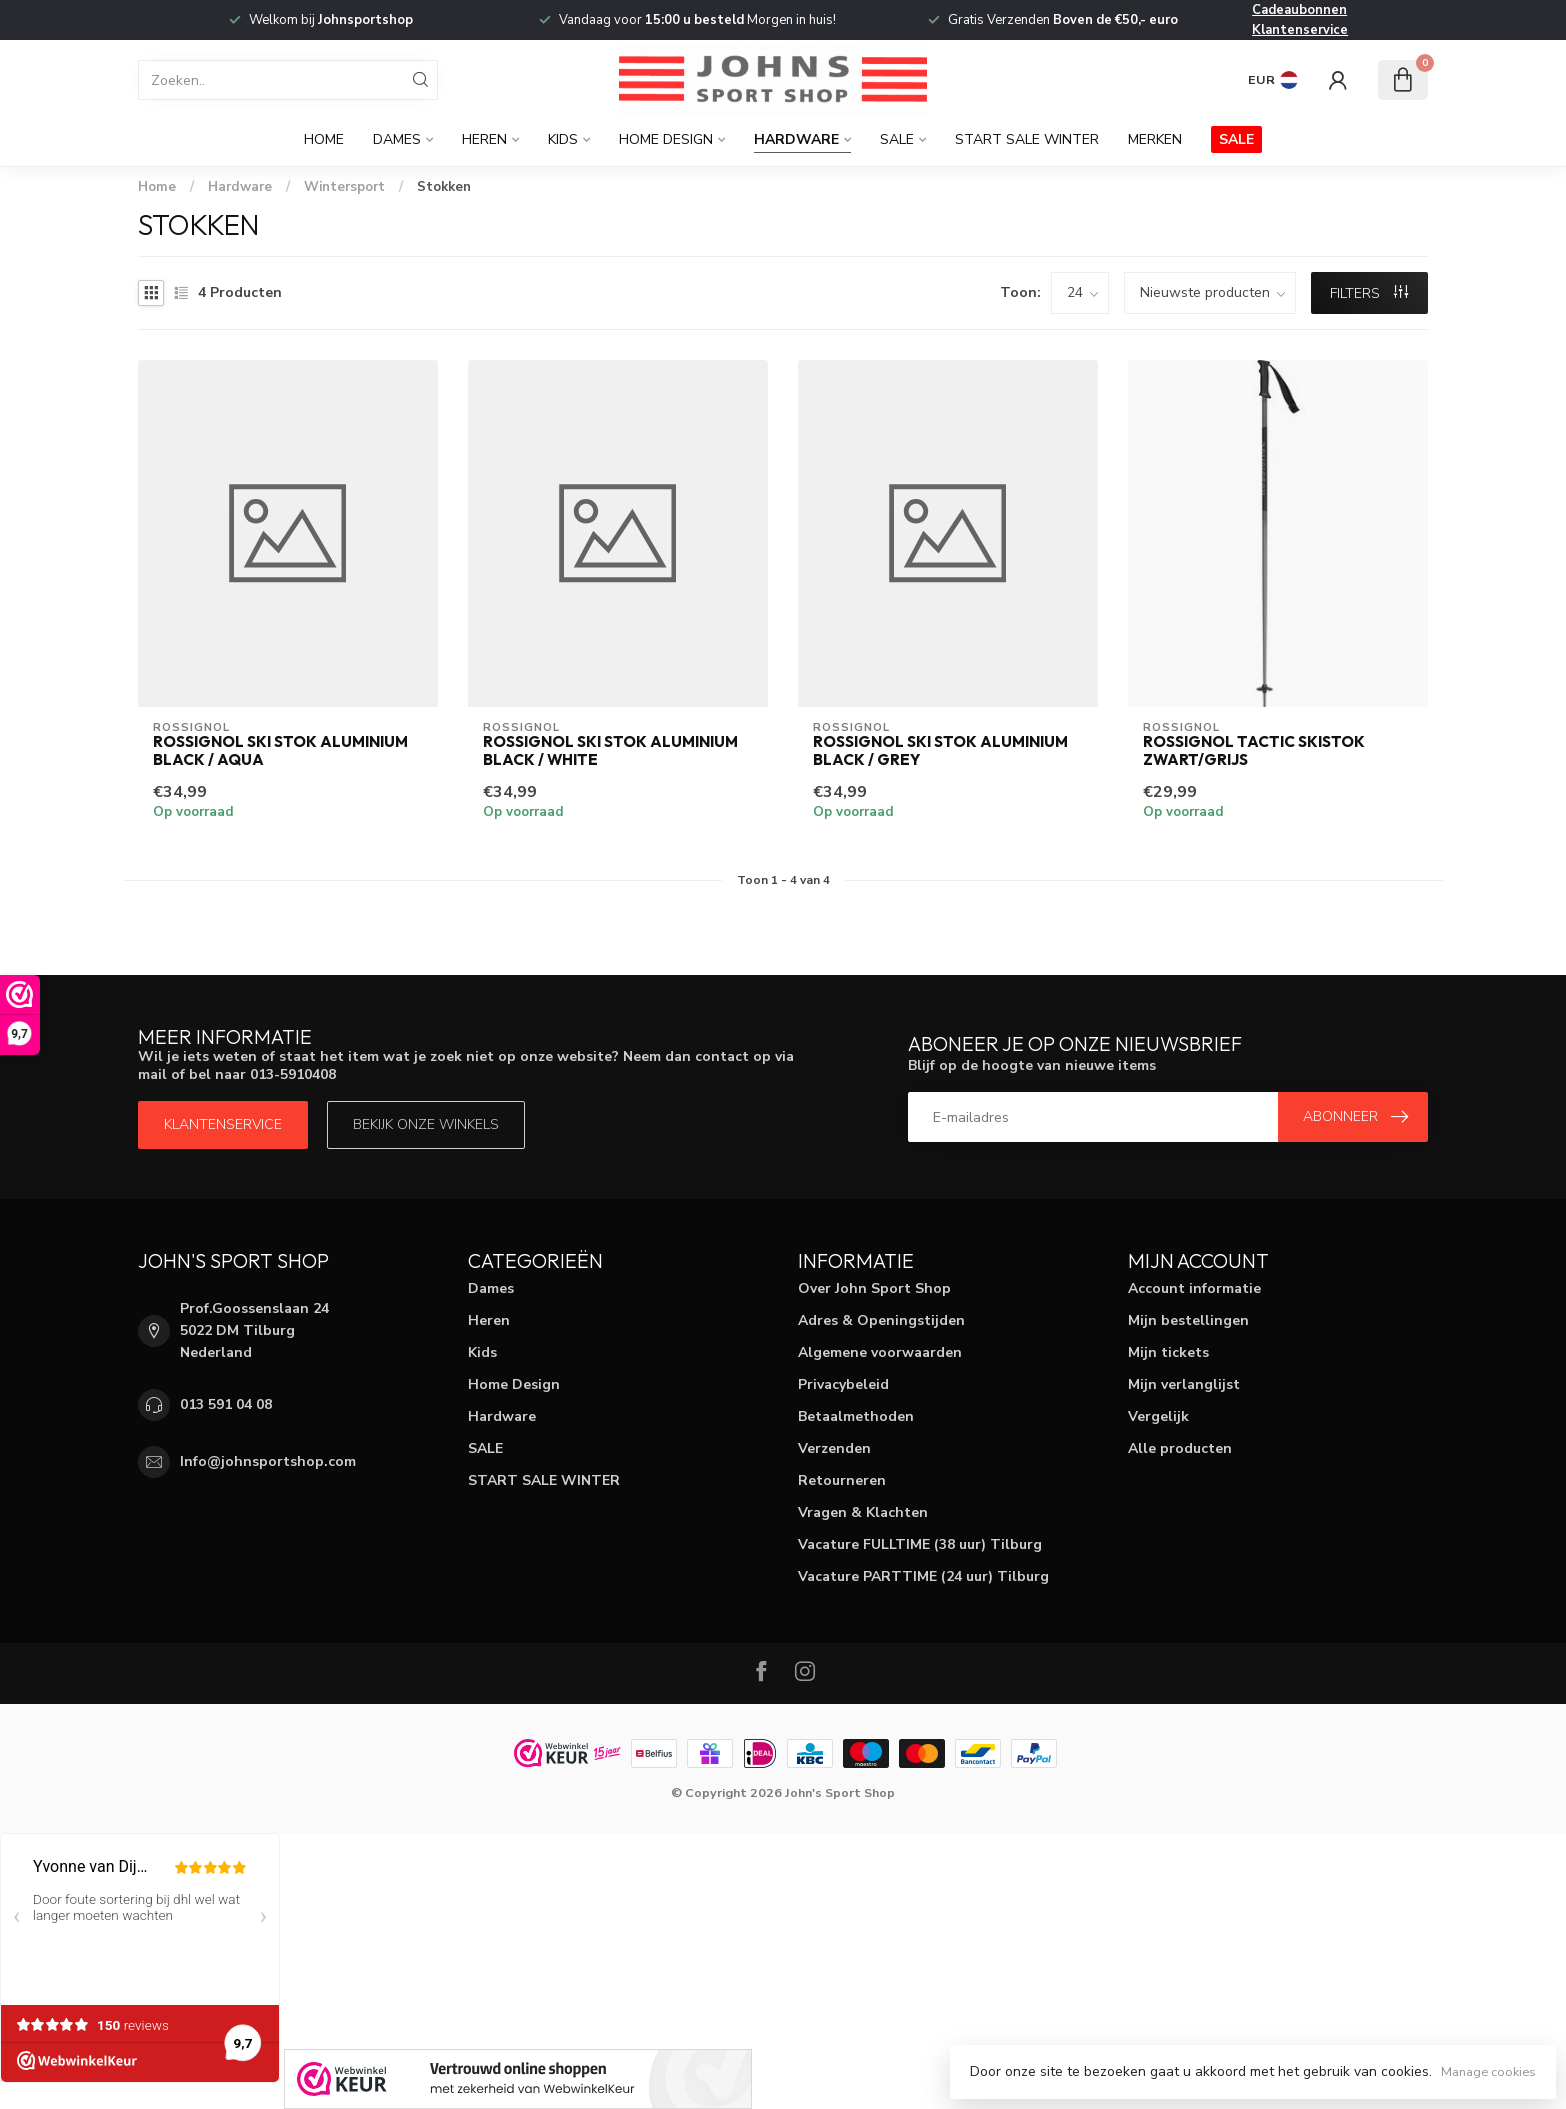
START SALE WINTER (1027, 139)
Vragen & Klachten (863, 1512)
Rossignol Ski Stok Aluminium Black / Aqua (280, 751)
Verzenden (834, 1448)
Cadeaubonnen (1299, 10)
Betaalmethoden (856, 1416)
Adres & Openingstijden (881, 1320)
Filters (1369, 293)
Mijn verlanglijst (1184, 1384)
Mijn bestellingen (1188, 1320)
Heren (484, 139)
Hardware (796, 139)
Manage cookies (1488, 2071)
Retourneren (842, 1480)
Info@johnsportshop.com (268, 1461)
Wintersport (344, 187)
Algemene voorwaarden (880, 1352)
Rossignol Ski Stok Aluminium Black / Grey (940, 751)
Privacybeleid (843, 1384)
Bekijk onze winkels (426, 1124)
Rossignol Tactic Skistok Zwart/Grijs (1254, 751)
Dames (397, 139)
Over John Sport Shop (874, 1288)
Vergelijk (1158, 1416)
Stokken (444, 187)
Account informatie (1194, 1288)
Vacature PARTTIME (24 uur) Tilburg (923, 1576)
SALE (897, 139)
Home (324, 139)
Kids (563, 139)
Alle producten (1180, 1448)
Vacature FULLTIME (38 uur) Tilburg (920, 1544)
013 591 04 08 (226, 1404)
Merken (1155, 139)
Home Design (666, 139)
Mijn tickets (1168, 1352)
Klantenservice (1300, 30)
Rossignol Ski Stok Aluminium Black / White (610, 751)
